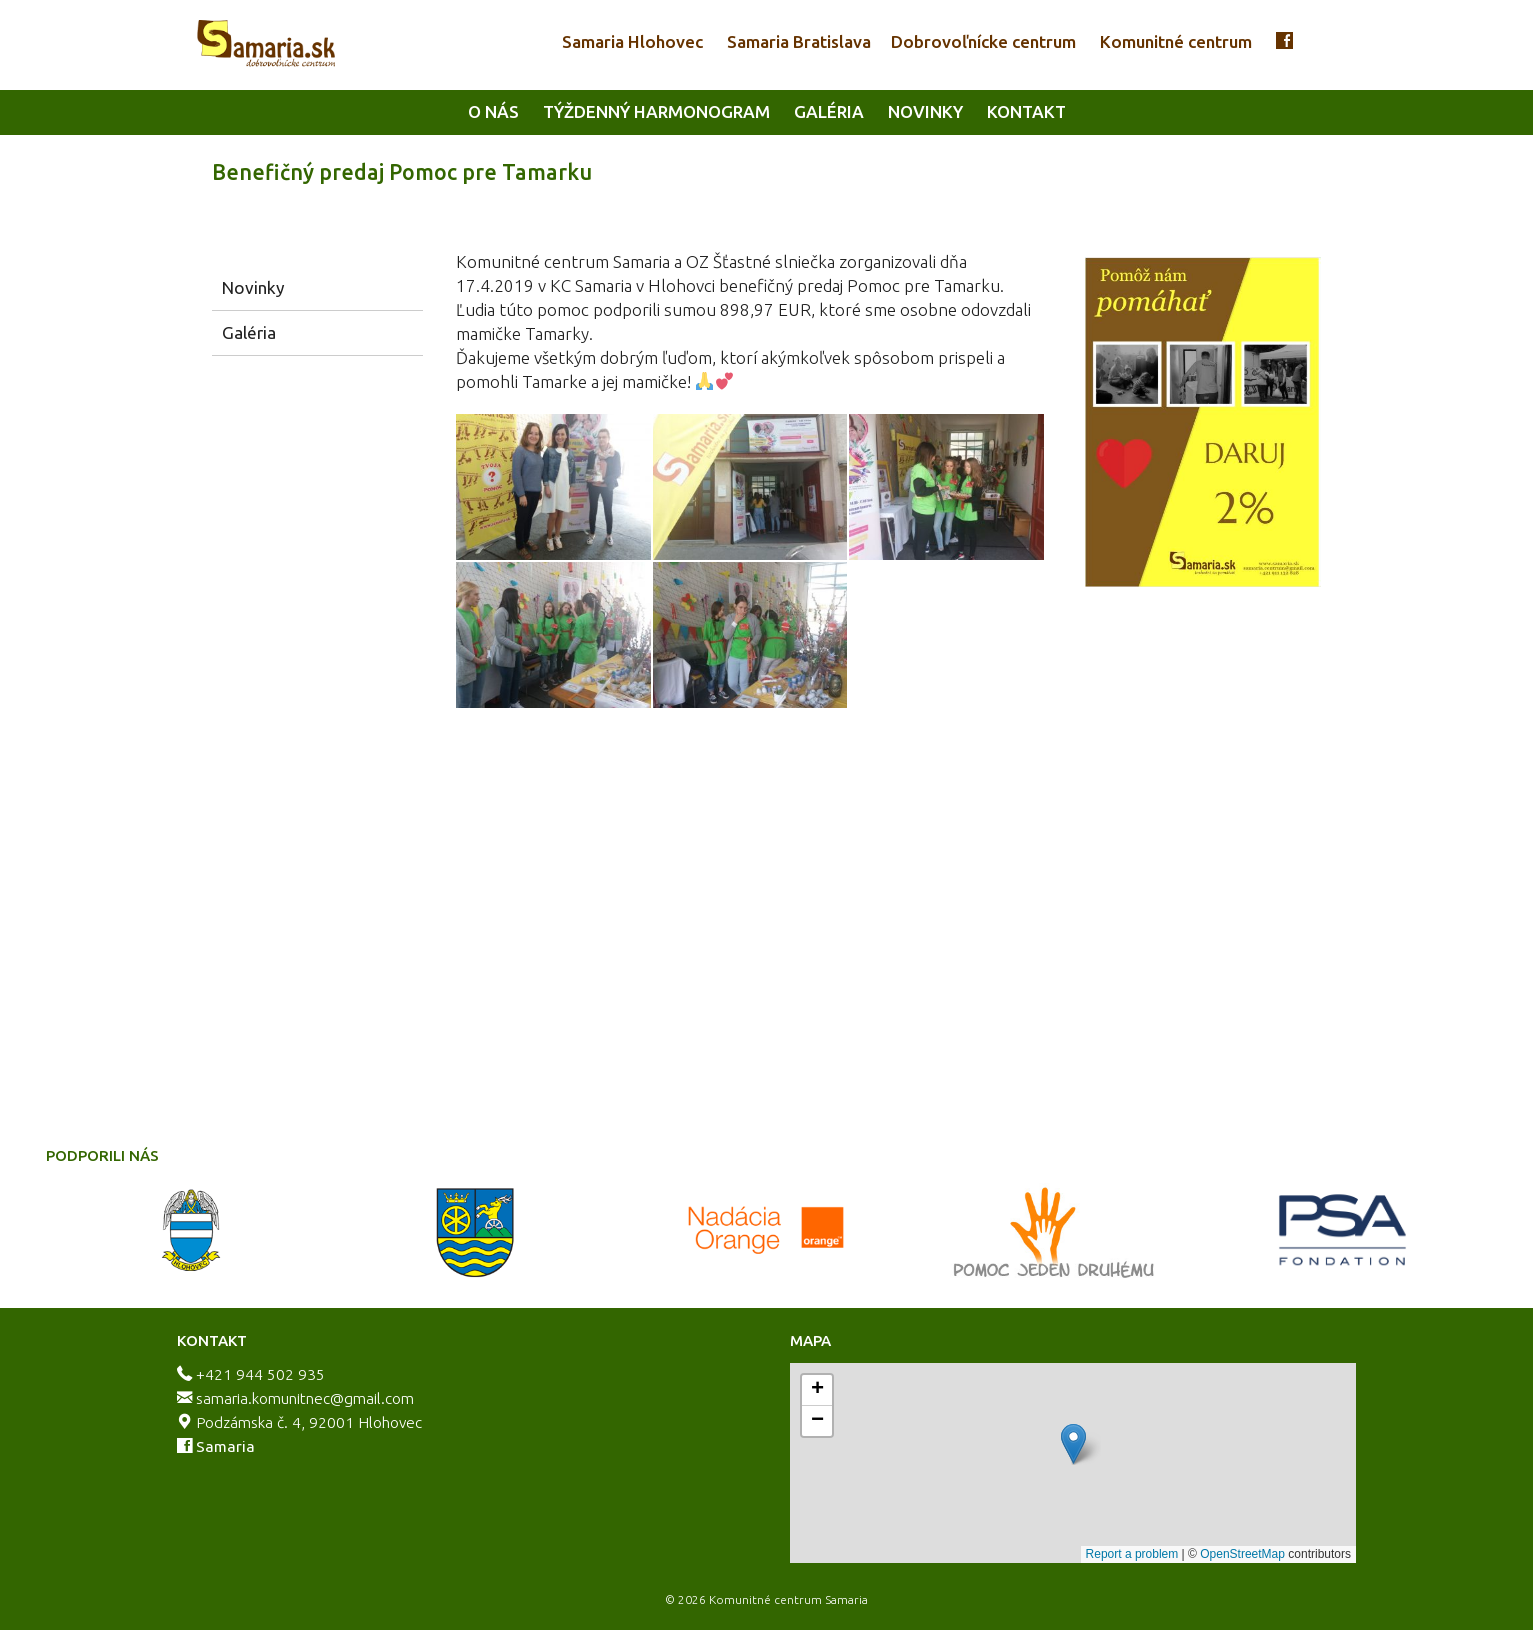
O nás (493, 111)
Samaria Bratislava (799, 41)
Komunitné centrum (1176, 41)
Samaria (225, 1446)
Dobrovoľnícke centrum (983, 41)
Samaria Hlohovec (632, 41)
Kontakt (1026, 111)
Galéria (829, 111)
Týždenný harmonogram (656, 111)
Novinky (925, 111)
